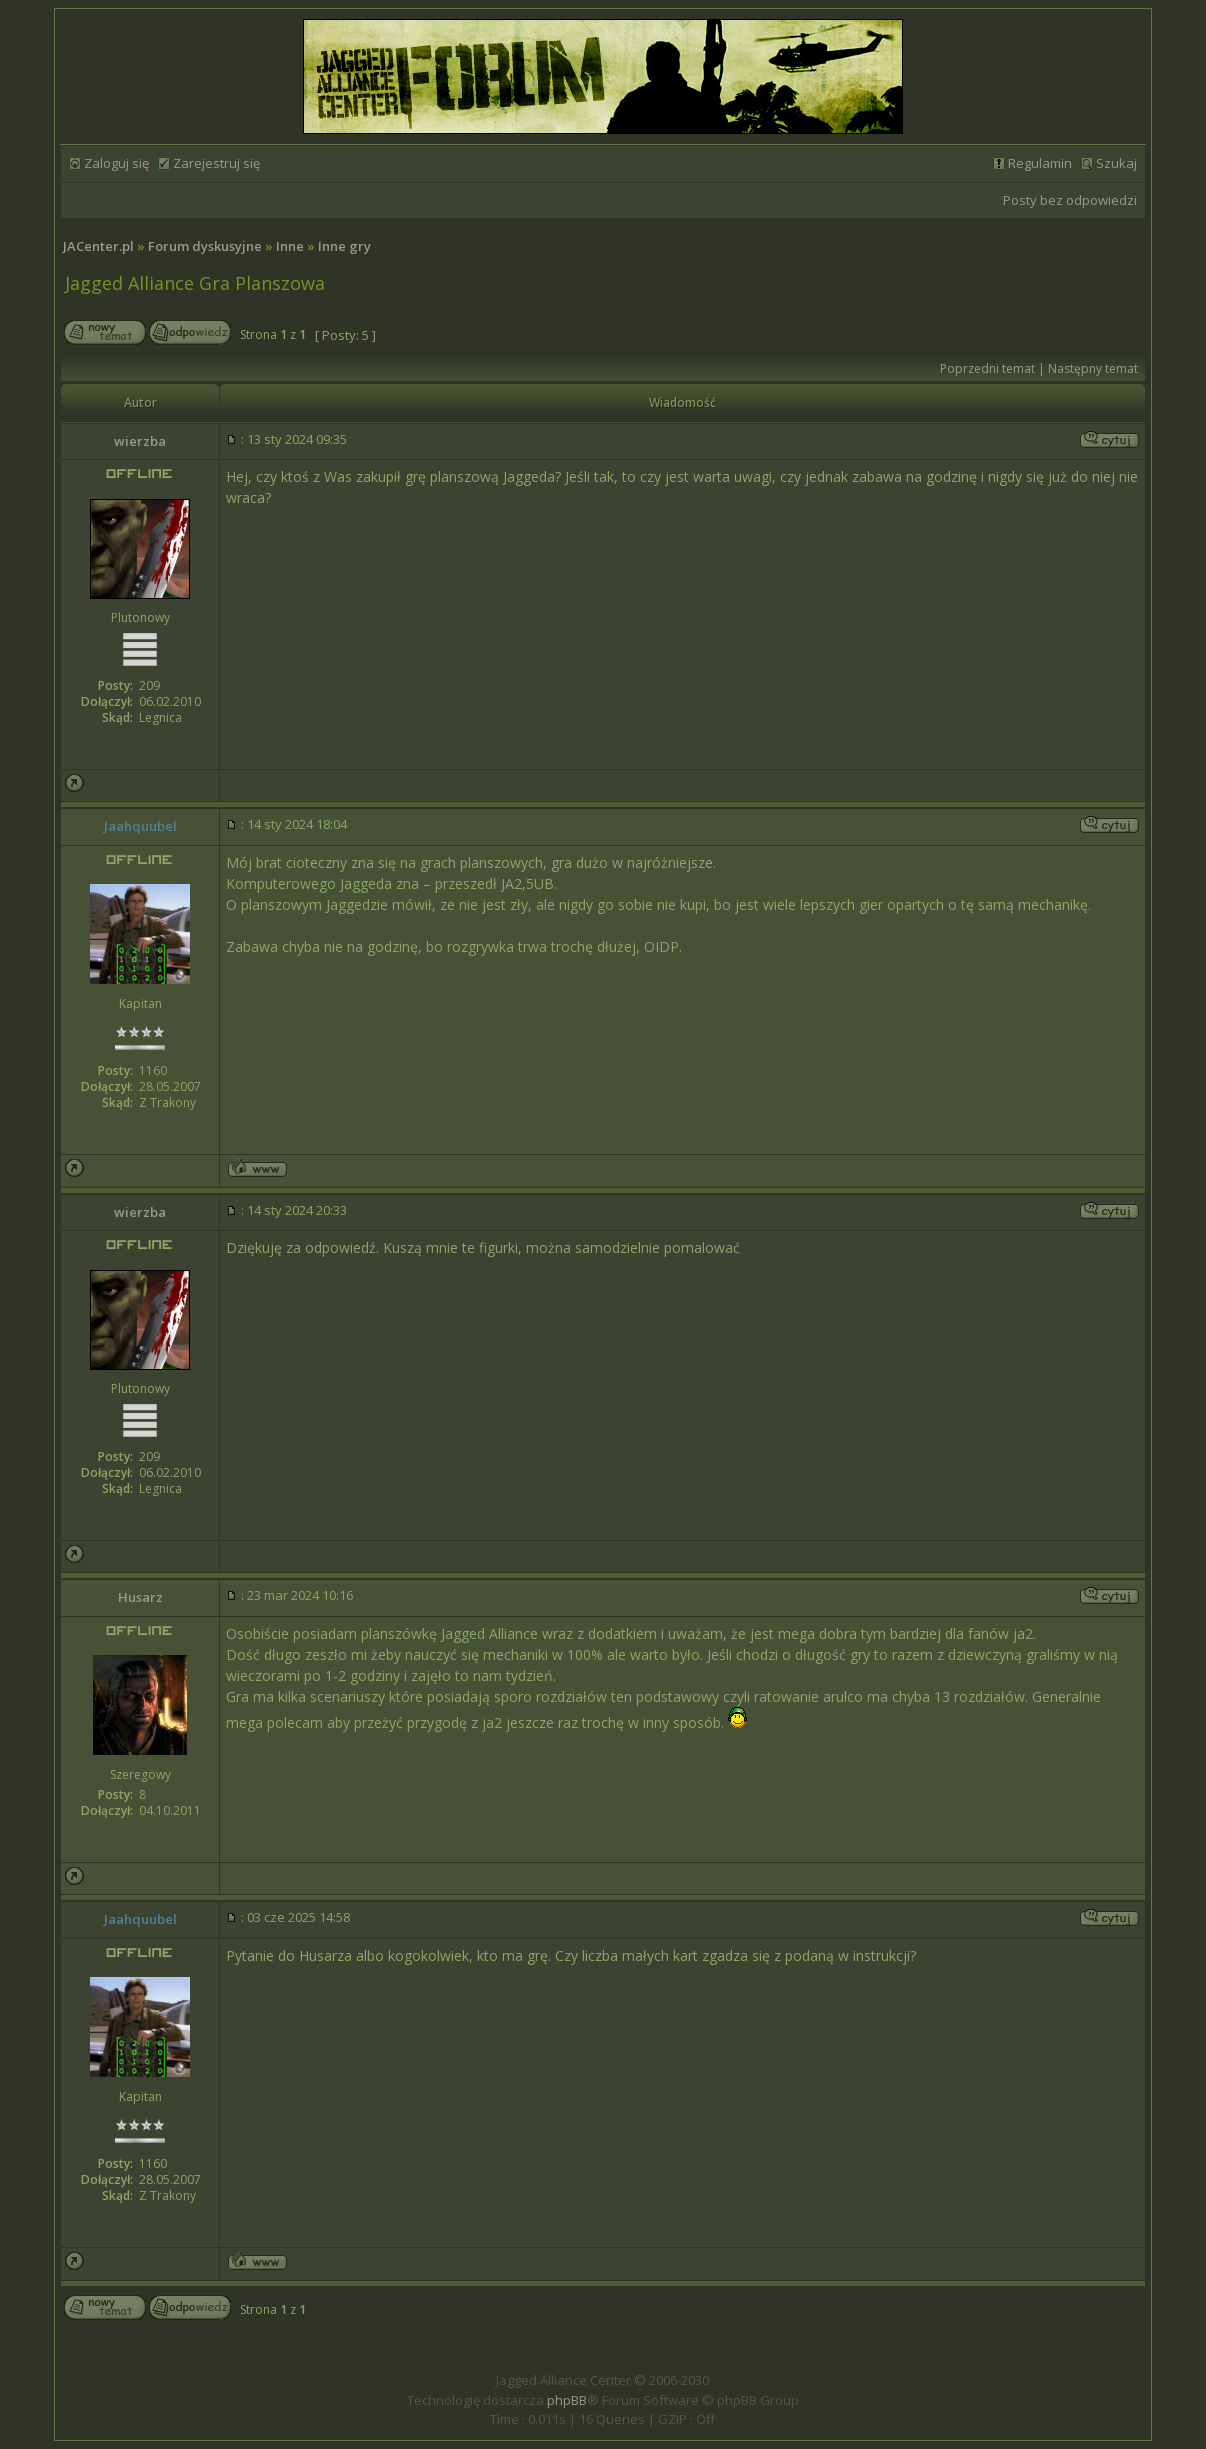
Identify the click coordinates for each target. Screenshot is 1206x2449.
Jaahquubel (140, 826)
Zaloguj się (116, 163)
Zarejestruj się (216, 163)
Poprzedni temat (987, 368)
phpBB (567, 2400)
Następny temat (1093, 368)
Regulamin (1040, 163)
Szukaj (1116, 163)
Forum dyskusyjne (205, 246)
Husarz (140, 1597)
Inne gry (344, 246)
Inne (290, 246)
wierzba (140, 441)
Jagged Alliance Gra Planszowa (195, 283)
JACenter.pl (98, 246)
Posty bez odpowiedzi (1070, 200)
